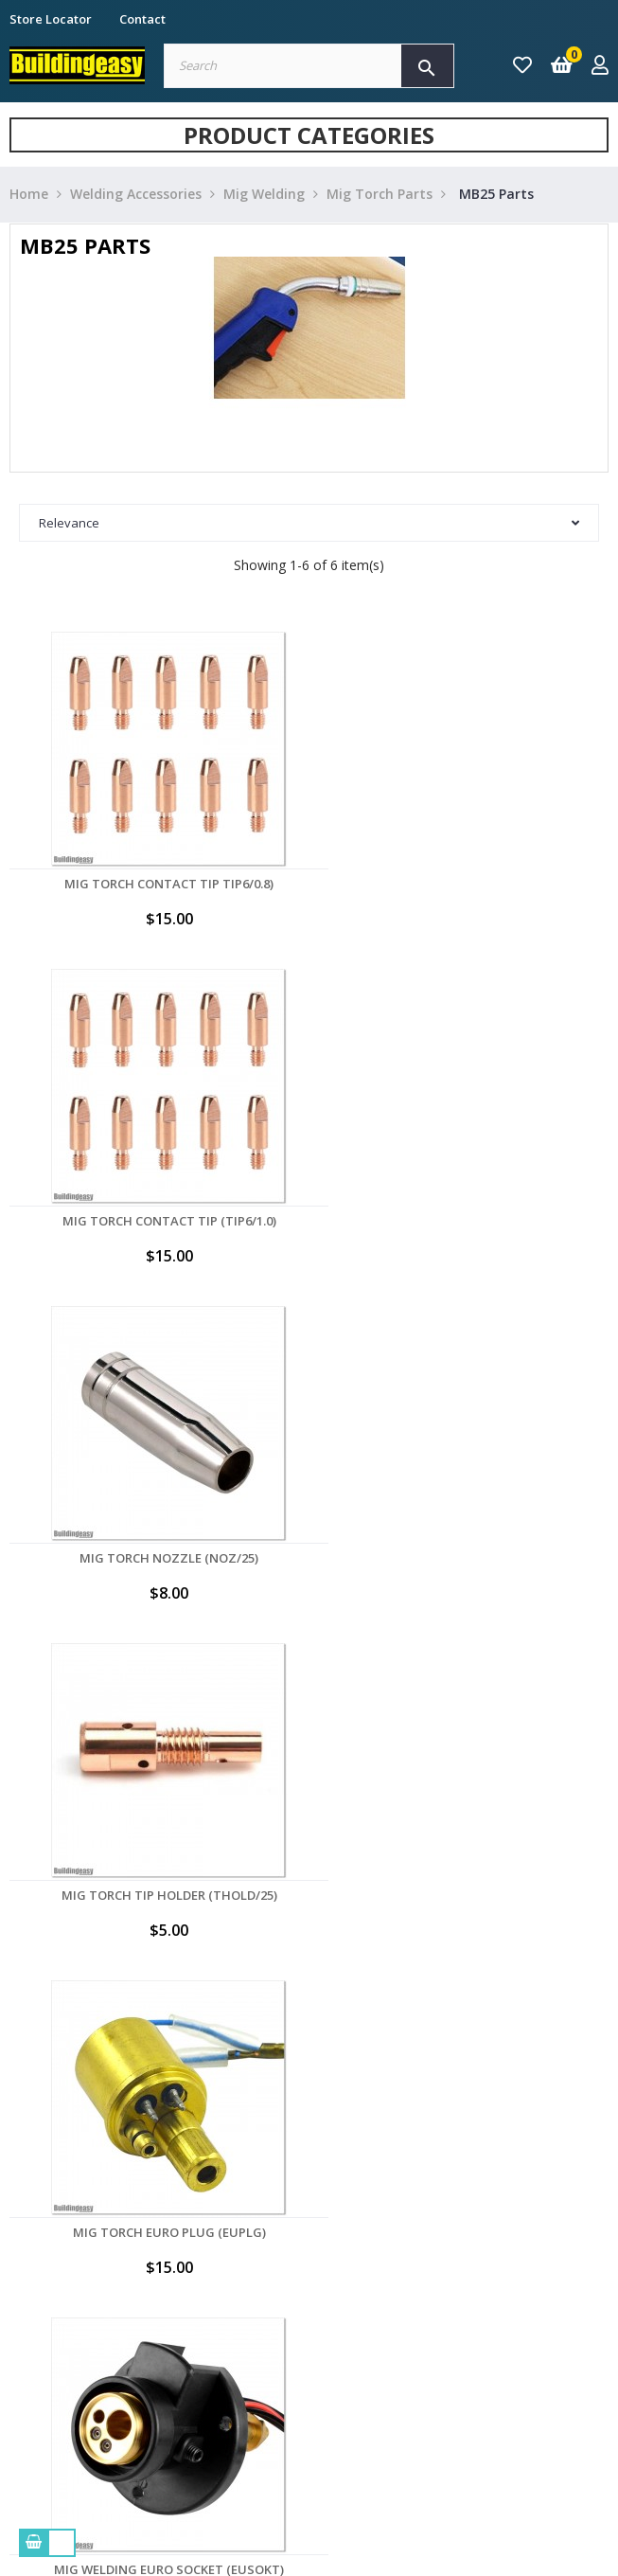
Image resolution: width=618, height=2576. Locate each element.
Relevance (309, 522)
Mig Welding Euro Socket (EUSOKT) (463, 1558)
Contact (142, 18)
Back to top (523, 1723)
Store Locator (50, 18)
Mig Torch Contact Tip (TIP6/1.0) (464, 883)
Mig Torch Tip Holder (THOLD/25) (464, 1220)
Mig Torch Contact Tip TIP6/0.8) (154, 883)
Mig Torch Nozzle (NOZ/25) (154, 1220)
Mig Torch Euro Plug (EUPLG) (154, 1558)
